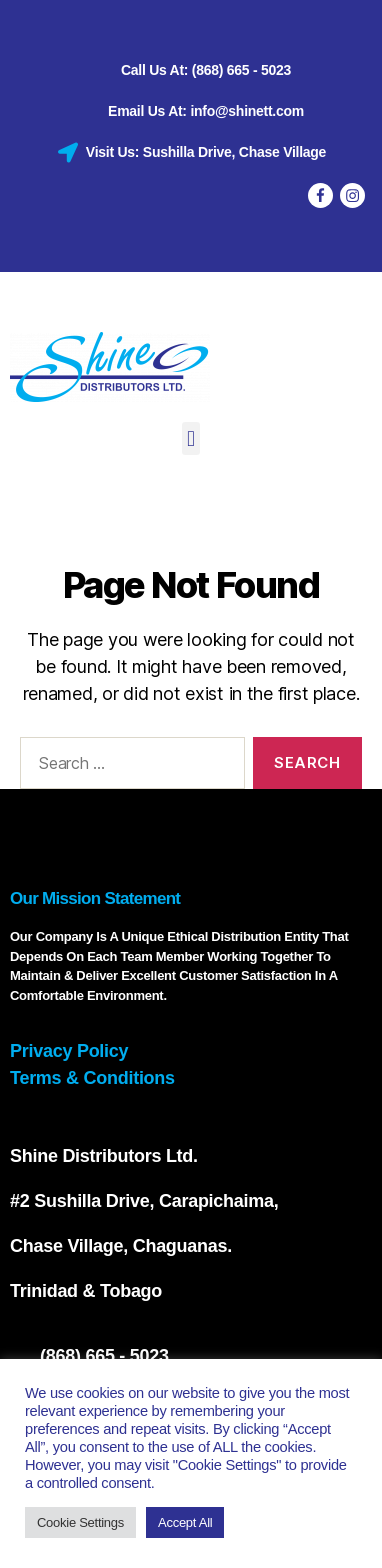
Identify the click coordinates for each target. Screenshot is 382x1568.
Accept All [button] (185, 1522)
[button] (191, 438)
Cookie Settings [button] (80, 1522)
